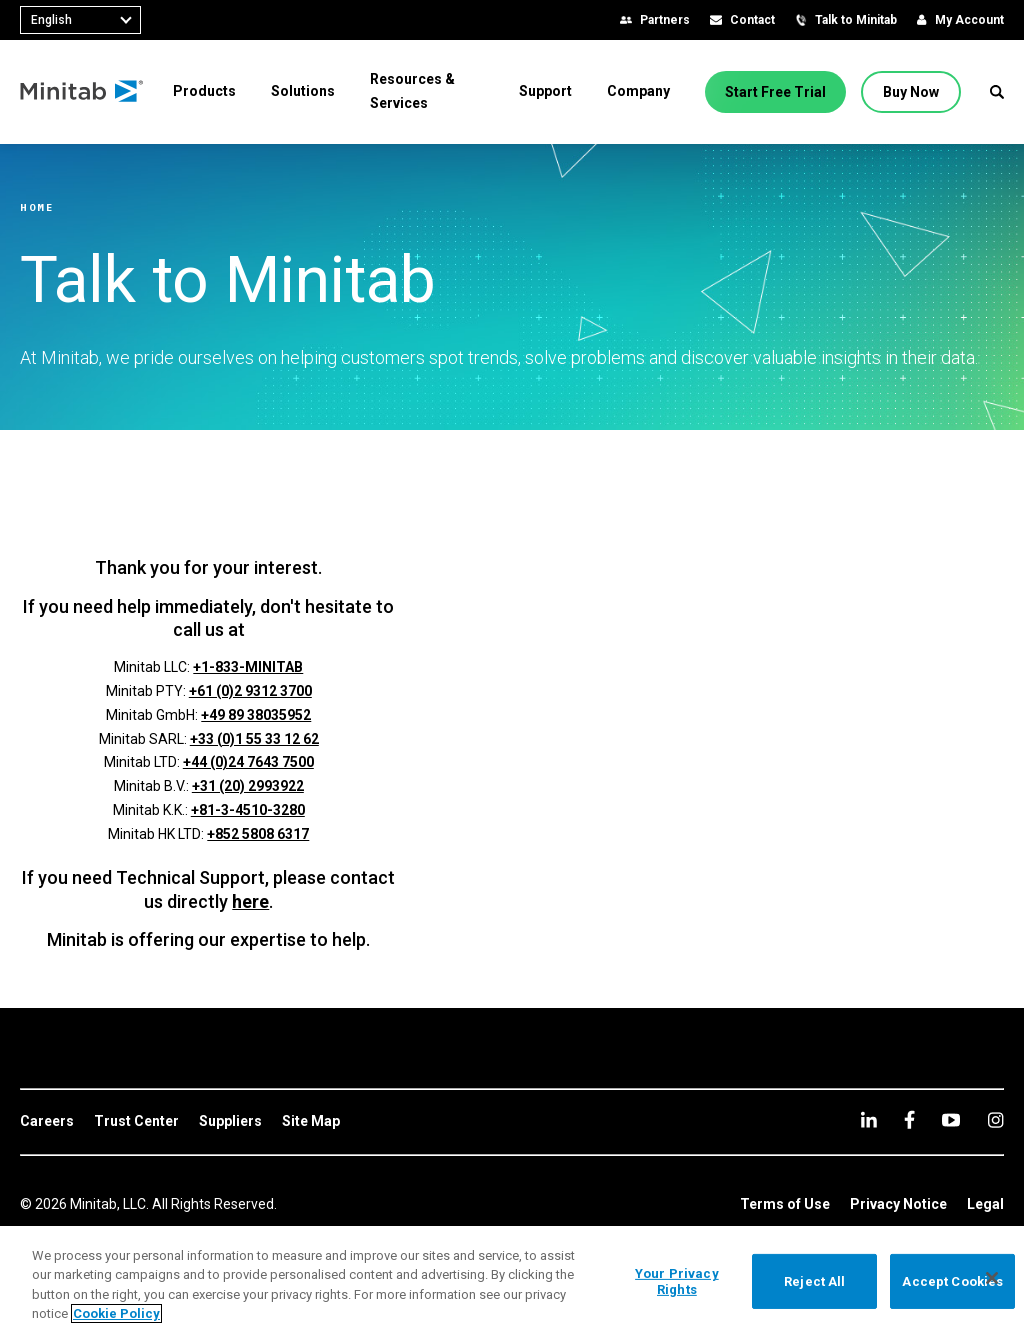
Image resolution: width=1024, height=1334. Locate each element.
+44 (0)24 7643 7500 (248, 762)
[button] (997, 92)
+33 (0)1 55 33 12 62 (254, 739)
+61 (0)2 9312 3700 (250, 691)
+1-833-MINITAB (248, 667)
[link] (47, 1122)
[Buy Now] (911, 92)
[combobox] (80, 20)
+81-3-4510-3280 (248, 810)
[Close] (992, 1278)
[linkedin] (869, 1119)
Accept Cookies (952, 1281)
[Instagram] (995, 1120)
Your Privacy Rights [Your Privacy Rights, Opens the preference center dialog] (677, 1281)
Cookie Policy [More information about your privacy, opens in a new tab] (116, 1313)
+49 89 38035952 (256, 715)
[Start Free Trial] (775, 92)
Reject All (814, 1281)
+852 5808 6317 (258, 834)
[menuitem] (204, 91)
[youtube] (951, 1120)
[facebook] (909, 1119)
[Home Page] (82, 92)
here (250, 901)
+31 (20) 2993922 (248, 786)
